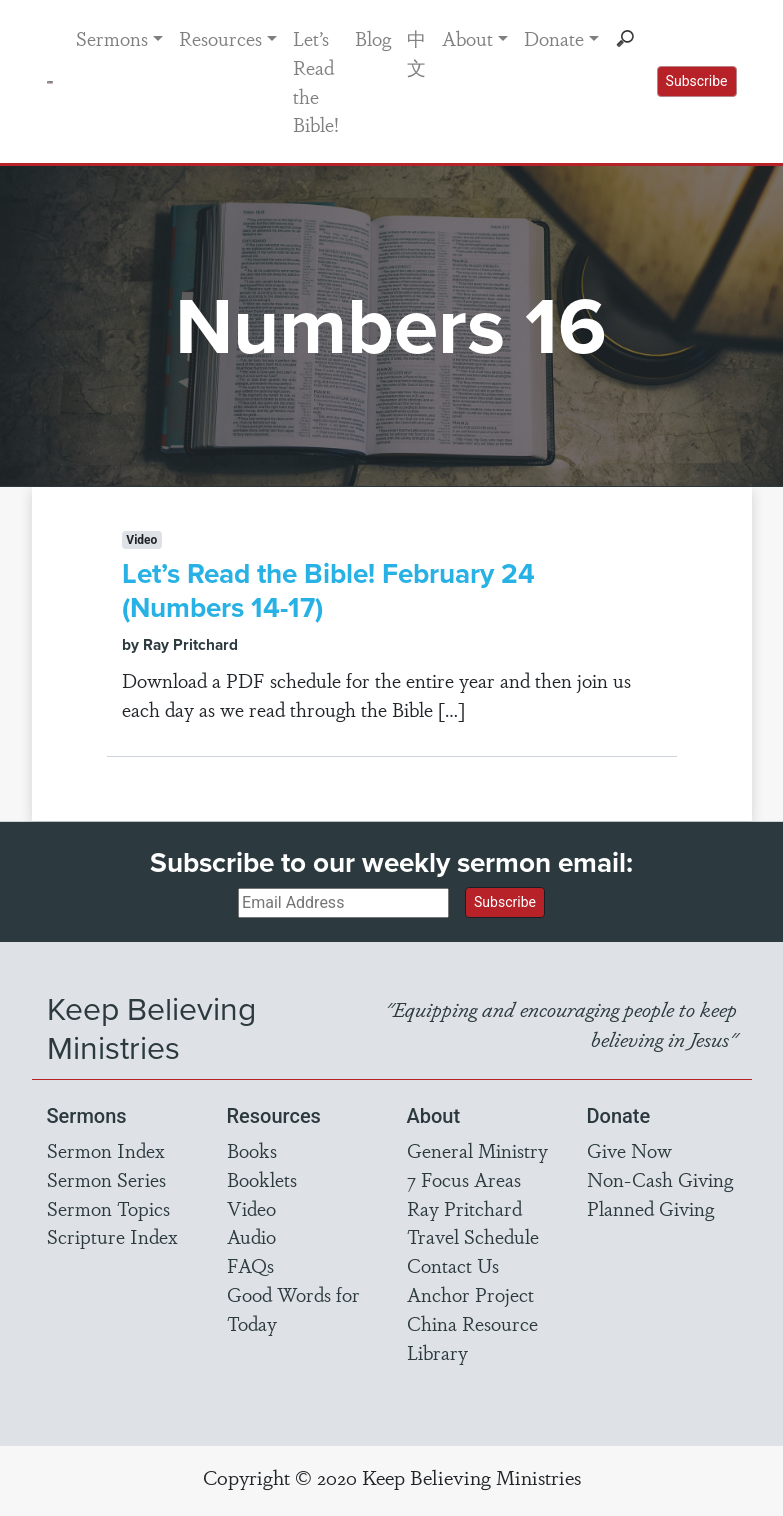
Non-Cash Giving (660, 1179)
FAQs (250, 1265)
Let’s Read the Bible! (316, 81)
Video (251, 1208)
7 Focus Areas (464, 1179)
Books (252, 1150)
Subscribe (697, 81)
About (467, 38)
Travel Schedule (473, 1236)
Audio (251, 1236)
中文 (416, 52)
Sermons (112, 38)
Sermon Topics (108, 1208)
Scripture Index (112, 1236)
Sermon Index (106, 1150)
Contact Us (453, 1265)
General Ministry (477, 1150)
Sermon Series (106, 1179)
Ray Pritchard (464, 1208)
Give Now (629, 1150)
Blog (373, 38)
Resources (220, 38)
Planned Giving (650, 1208)
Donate (554, 38)
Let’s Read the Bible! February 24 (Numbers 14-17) (328, 590)
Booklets (262, 1179)
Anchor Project (470, 1294)
